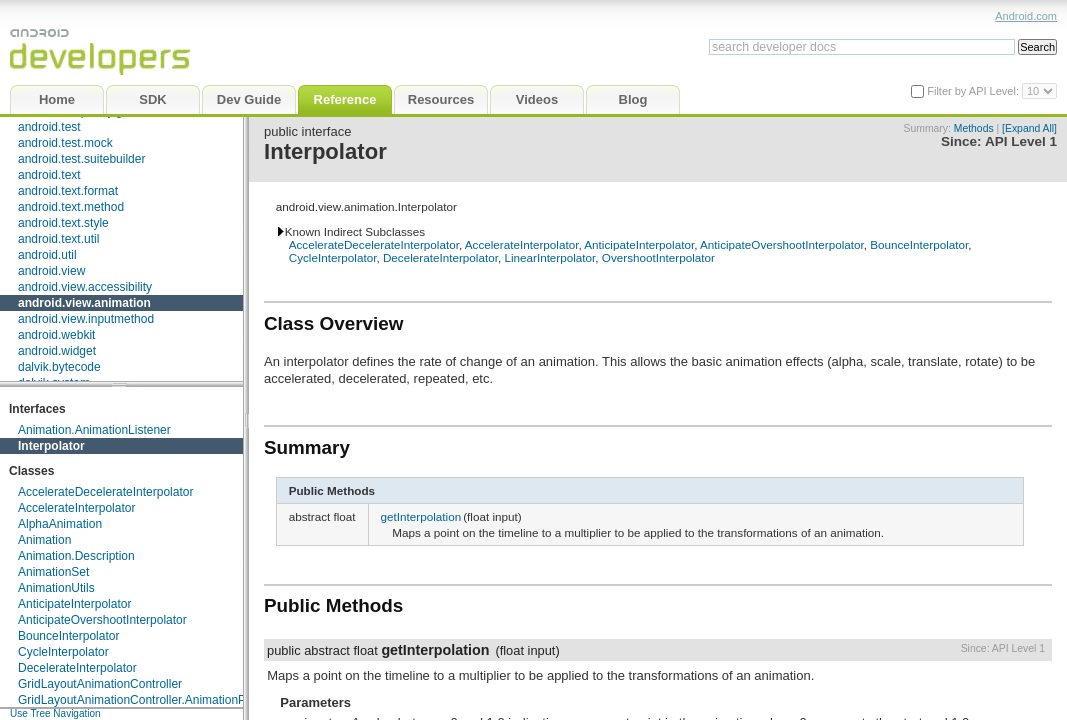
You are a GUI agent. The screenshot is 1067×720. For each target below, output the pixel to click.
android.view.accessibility (85, 287)
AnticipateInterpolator (74, 604)
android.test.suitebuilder (81, 159)
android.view (51, 271)
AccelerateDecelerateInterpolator (105, 492)
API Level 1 (1021, 141)
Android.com (1026, 16)
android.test (49, 127)
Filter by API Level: (974, 91)
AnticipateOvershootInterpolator (102, 620)
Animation (44, 540)
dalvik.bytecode (59, 367)
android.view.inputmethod (86, 319)
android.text (49, 175)
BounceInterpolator (68, 636)
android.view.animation (84, 303)
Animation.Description (76, 556)
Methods (974, 128)
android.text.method (71, 207)
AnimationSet (53, 572)
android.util (47, 255)
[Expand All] (1029, 128)
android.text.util (58, 239)
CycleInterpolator (63, 652)
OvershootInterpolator (658, 257)
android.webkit (56, 335)
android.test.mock (65, 143)
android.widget (57, 351)
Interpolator (51, 446)
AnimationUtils (56, 588)
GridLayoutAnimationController (100, 684)
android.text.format (68, 191)
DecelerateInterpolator (77, 668)
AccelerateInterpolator (76, 508)
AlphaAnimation (60, 524)
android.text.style (63, 223)
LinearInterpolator (549, 257)
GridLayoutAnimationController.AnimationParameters (159, 700)
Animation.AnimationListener (94, 430)
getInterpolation (421, 516)
